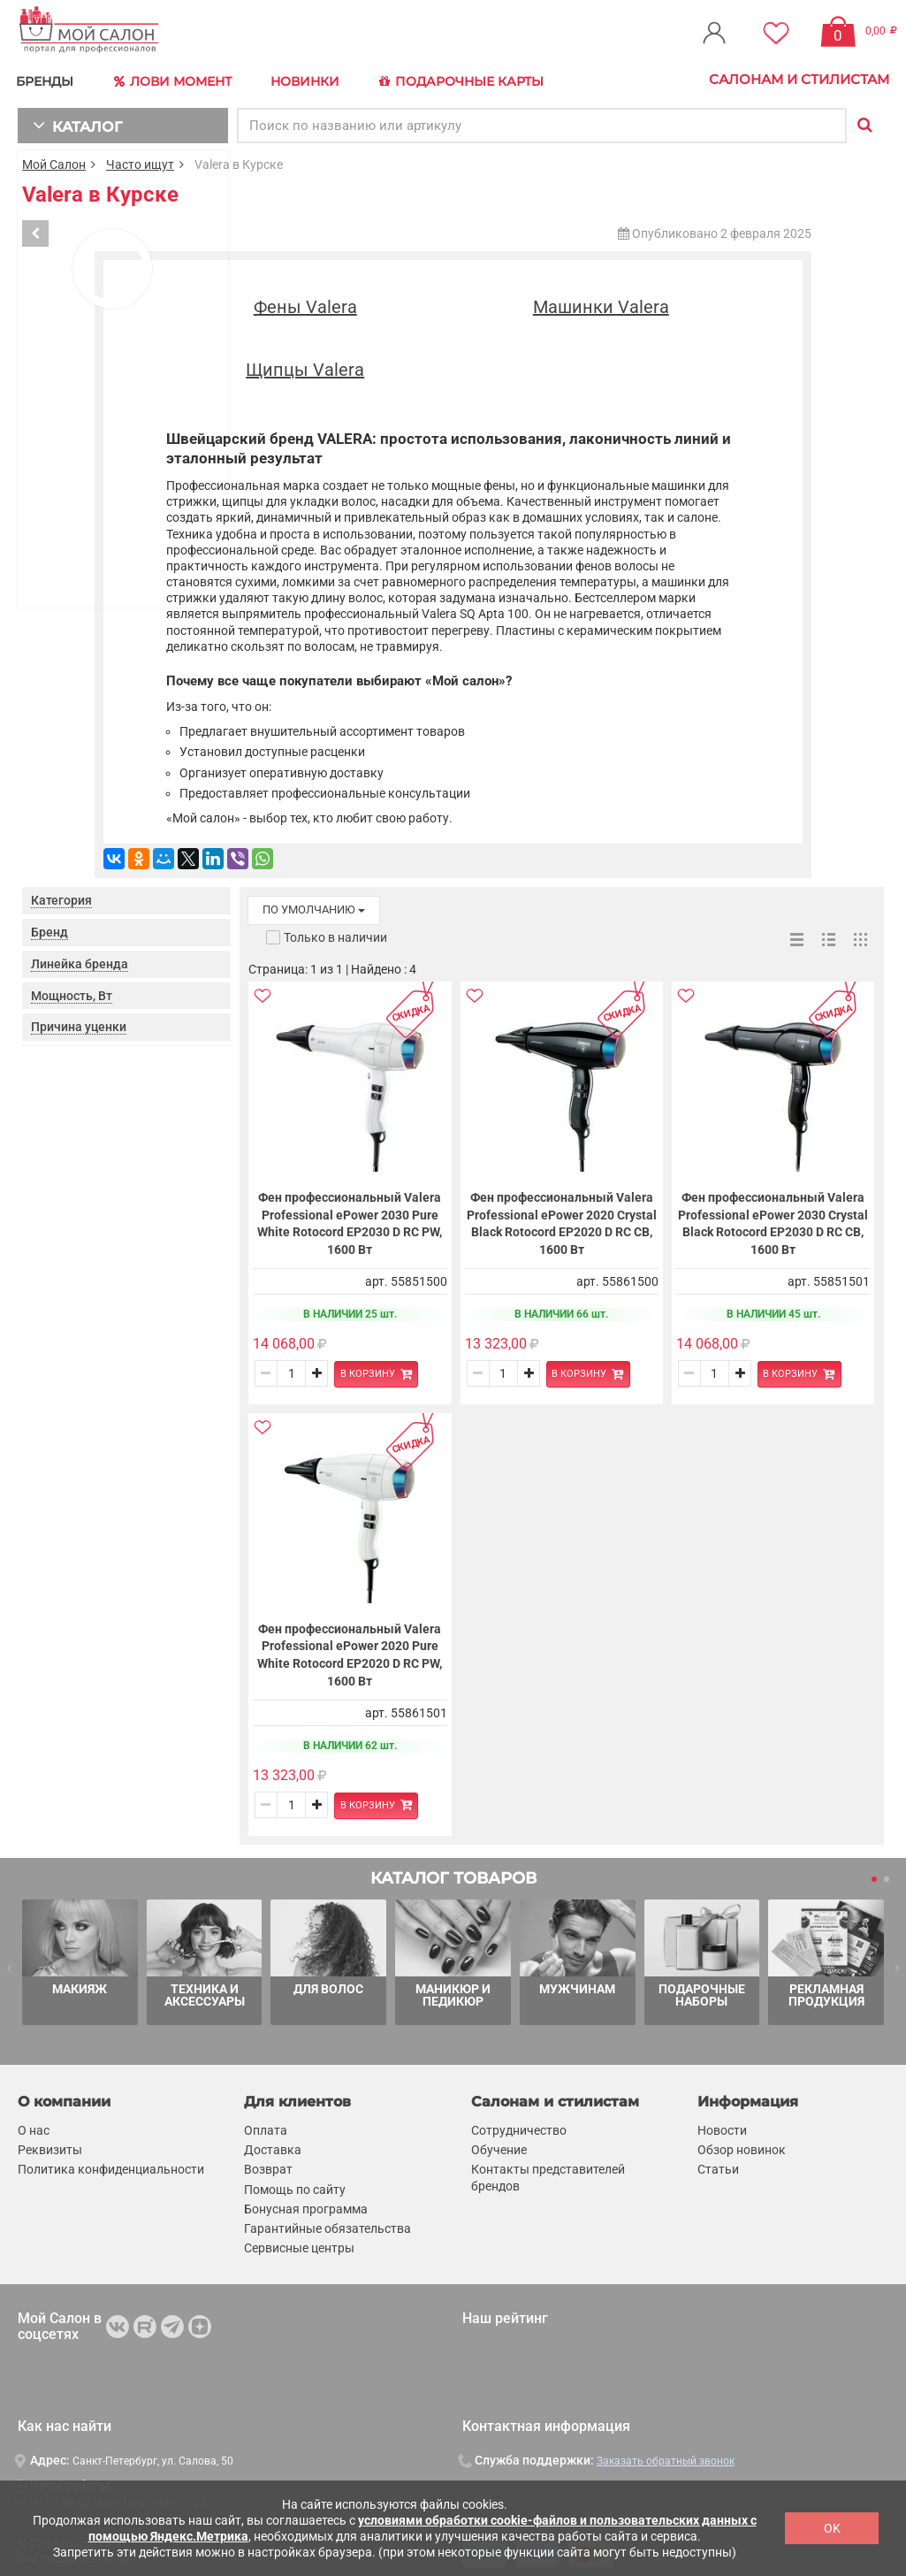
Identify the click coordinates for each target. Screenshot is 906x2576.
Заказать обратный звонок (666, 2456)
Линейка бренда (79, 959)
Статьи (718, 2165)
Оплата (265, 2125)
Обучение (499, 2144)
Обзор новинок (741, 2144)
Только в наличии (335, 933)
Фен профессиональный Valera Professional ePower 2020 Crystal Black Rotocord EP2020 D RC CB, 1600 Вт (562, 1220)
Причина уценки (78, 1023)
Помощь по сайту (295, 2184)
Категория (61, 897)
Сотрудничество (519, 2125)
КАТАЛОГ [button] (72, 121)
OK (832, 2528)
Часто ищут (140, 161)
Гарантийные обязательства (327, 2223)
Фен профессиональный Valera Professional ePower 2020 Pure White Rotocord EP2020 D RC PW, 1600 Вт (349, 1651)
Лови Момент (178, 80)
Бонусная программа (306, 2204)
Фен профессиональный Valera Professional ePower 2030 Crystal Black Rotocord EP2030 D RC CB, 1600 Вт (773, 1220)
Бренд (49, 928)
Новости (722, 2125)
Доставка (272, 2144)
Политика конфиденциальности (111, 2165)
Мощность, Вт (71, 991)
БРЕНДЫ (49, 79)
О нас (33, 2125)
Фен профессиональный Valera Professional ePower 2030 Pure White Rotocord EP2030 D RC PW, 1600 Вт (349, 1220)
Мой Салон (54, 161)
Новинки (312, 79)
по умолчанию (314, 906)
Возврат (268, 2165)
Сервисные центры (299, 2243)
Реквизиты (50, 2144)
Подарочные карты (471, 80)
